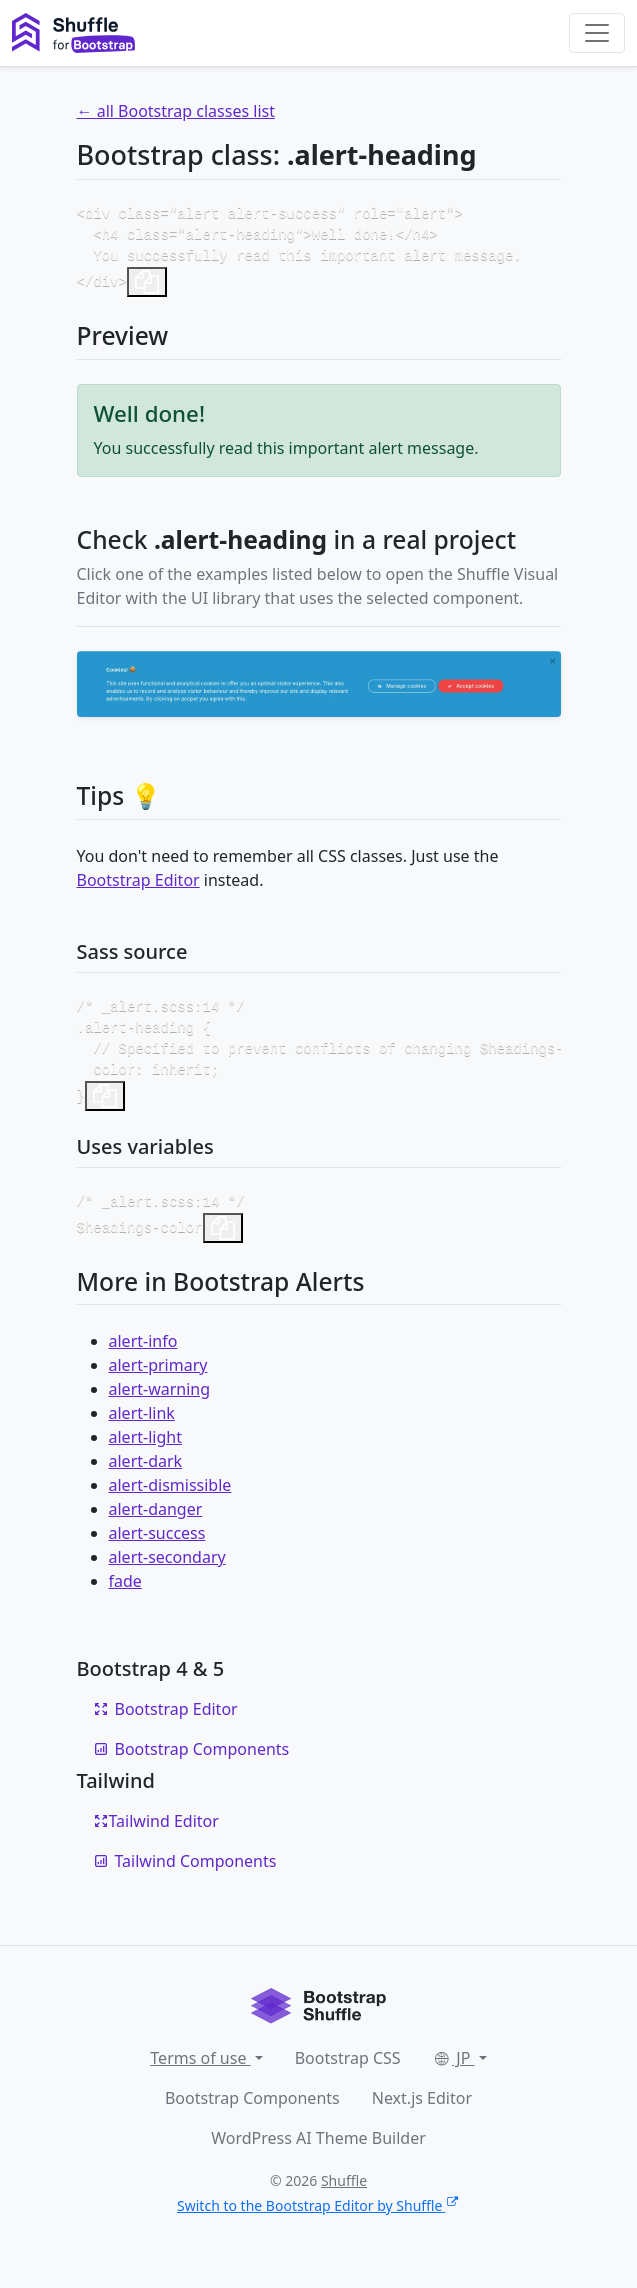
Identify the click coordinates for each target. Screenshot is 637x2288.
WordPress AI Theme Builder (318, 2154)
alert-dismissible (170, 1501)
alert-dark (146, 1477)
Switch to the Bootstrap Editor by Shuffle (318, 2221)
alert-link (142, 1429)
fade (125, 1597)
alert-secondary (167, 1573)
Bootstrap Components (191, 1765)
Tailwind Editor (156, 1837)
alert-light (145, 1453)
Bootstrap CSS (348, 2074)
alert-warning (160, 1405)
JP (454, 2074)
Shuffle (344, 2196)
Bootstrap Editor (138, 886)
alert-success (157, 1549)
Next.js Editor (422, 2114)
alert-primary (158, 1381)
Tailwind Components (185, 1877)
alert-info (143, 1357)
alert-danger (156, 1525)
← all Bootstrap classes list (176, 111)
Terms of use (200, 2074)
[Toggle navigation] (597, 33)
